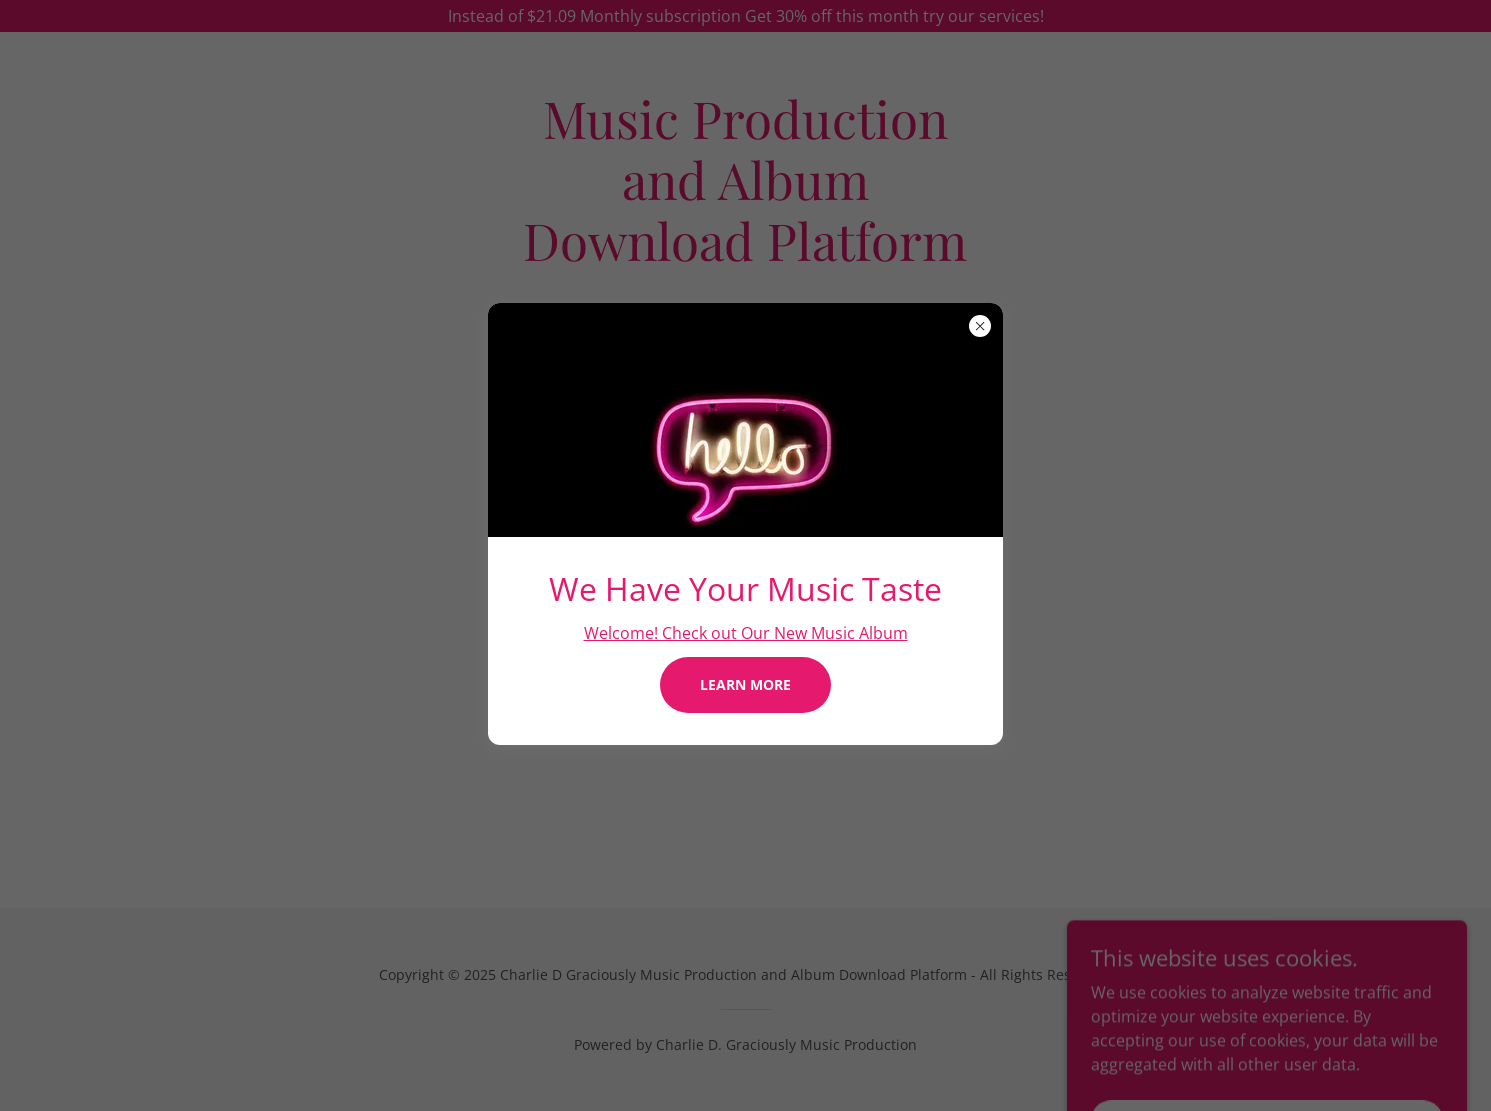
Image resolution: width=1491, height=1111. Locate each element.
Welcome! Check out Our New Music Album (746, 633)
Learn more (745, 684)
